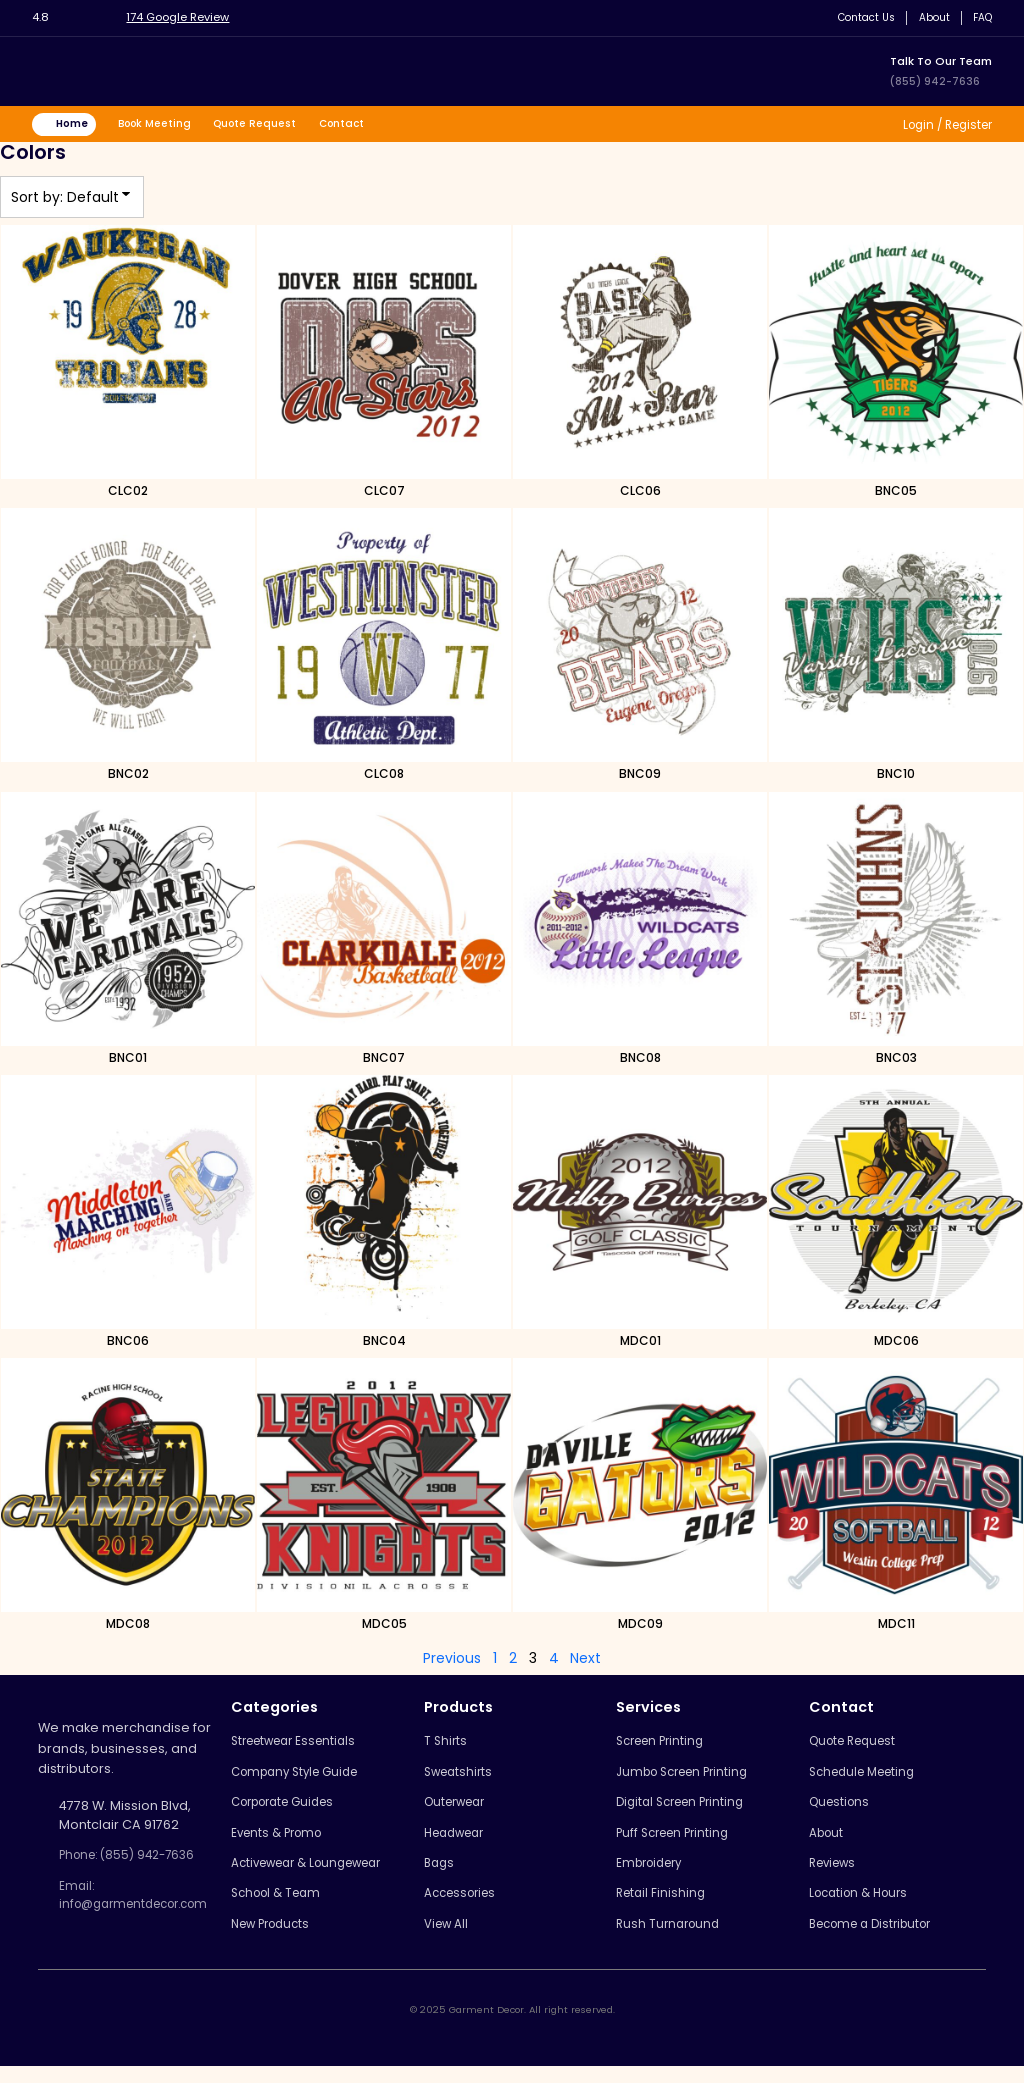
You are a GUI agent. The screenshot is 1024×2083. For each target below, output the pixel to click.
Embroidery (660, 1875)
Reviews (839, 1875)
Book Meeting (166, 125)
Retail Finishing (670, 1907)
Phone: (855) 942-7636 (134, 1858)
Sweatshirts (470, 1777)
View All (458, 1940)
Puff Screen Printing (685, 1842)
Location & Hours (866, 1907)
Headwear (468, 1842)
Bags (449, 1875)
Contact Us (857, 17)
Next (585, 1661)
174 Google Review (185, 17)
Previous (452, 1661)
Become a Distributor (880, 1940)
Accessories (473, 1907)
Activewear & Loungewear (329, 1875)
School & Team (292, 1907)
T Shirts (455, 1745)
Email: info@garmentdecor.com (143, 1901)
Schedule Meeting (871, 1777)
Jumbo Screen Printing (696, 1777)
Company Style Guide (313, 1777)
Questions (845, 1810)
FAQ (980, 17)
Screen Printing (672, 1745)
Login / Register (940, 125)
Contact (364, 125)
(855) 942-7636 (936, 81)
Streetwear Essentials (312, 1745)
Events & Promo (293, 1842)
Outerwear (468, 1810)
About (929, 17)
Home (77, 125)
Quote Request (272, 125)
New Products (288, 1940)
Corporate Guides (302, 1810)
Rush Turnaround (678, 1940)
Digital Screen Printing (693, 1810)
